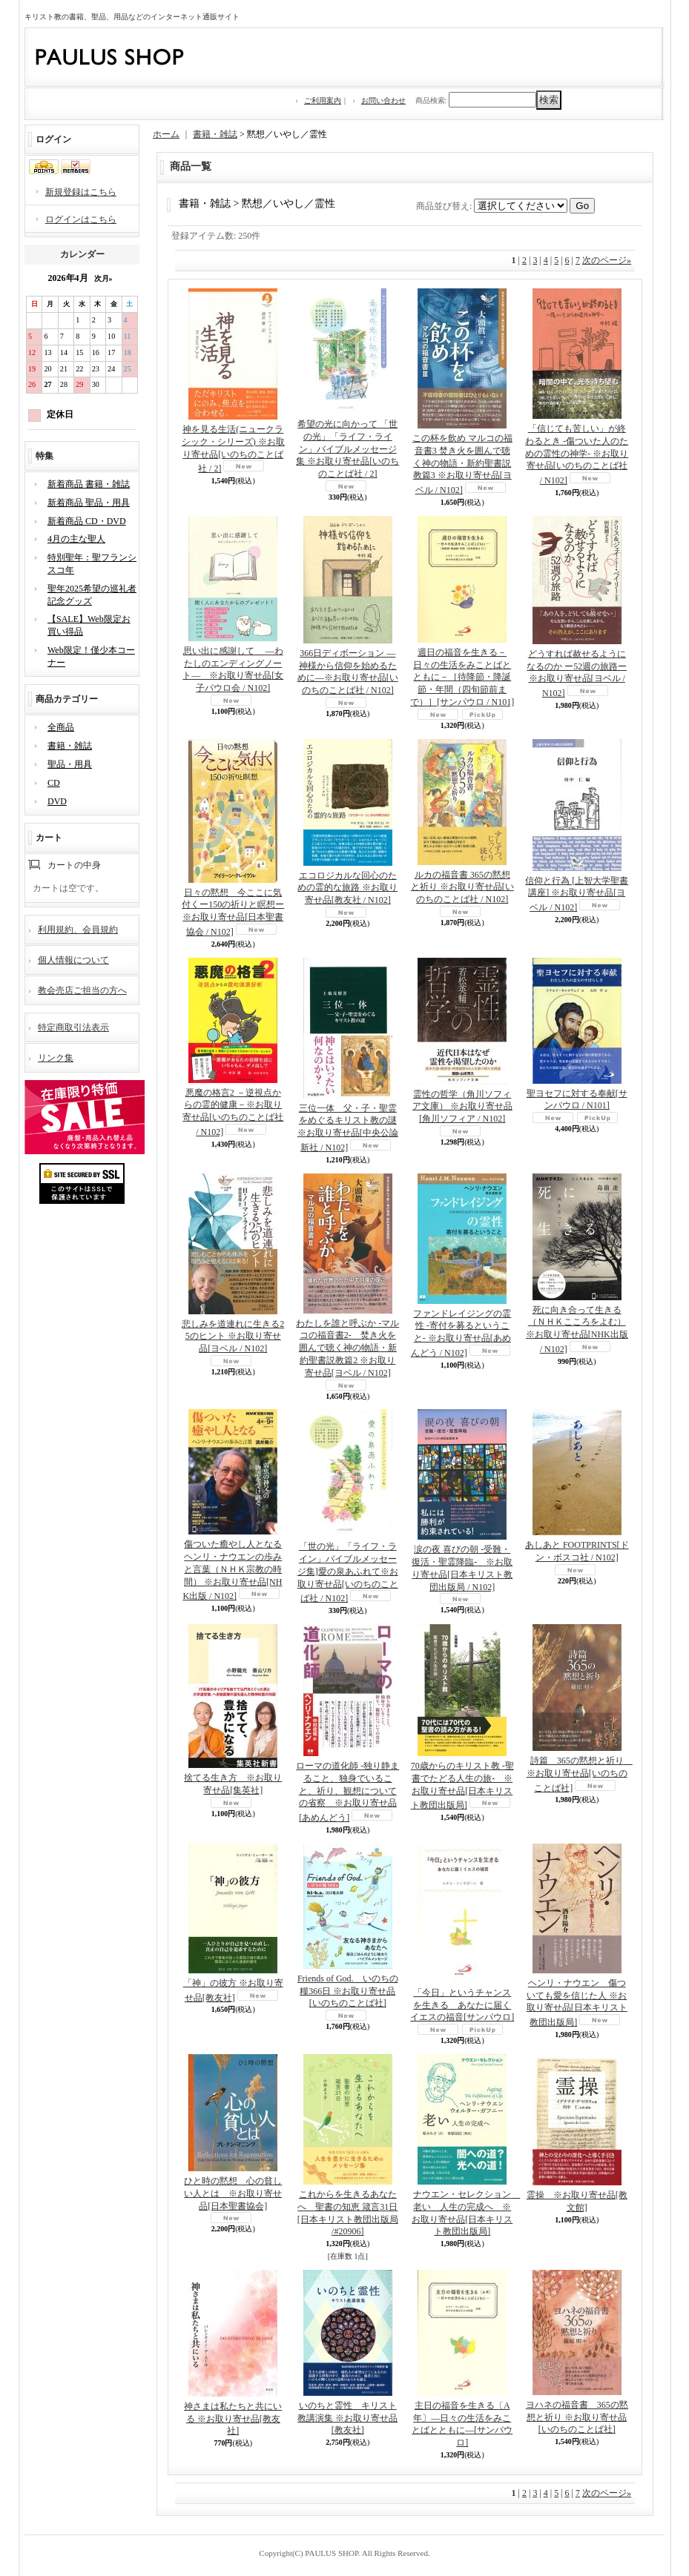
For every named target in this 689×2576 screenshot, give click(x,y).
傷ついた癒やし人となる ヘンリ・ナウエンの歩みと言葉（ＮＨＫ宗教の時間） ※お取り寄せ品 (232, 1570)
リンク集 (55, 1058)
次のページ (606, 260)
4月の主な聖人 (76, 539)
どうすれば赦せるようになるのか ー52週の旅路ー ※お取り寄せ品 (577, 673)
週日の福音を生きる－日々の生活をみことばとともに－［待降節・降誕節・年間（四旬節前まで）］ (462, 677)
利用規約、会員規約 (78, 929)
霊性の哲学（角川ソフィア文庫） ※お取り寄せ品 (462, 1107)
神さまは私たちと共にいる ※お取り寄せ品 (233, 2419)
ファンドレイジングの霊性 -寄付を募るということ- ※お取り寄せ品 (461, 1333)
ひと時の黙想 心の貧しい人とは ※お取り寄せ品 (233, 2193)
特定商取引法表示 (73, 1027)
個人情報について (73, 960)
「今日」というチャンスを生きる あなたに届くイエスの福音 (462, 2005)
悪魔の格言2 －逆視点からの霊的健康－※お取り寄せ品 (232, 1112)
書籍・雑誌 (69, 746)
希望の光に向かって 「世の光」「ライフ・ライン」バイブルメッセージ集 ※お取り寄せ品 (347, 449)
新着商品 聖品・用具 (88, 502)
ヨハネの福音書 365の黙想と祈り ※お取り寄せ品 (577, 2417)
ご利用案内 (322, 100)
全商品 (60, 727)
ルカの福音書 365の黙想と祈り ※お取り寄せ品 (462, 887)
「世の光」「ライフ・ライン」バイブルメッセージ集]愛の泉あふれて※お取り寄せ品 (347, 1572)
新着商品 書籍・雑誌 (88, 484)
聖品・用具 (69, 764)
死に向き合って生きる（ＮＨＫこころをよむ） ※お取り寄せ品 (577, 1329)
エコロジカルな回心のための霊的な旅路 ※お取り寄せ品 (347, 888)
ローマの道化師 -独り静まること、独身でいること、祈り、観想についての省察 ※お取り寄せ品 (347, 1792)
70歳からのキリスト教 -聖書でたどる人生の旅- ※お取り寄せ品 (462, 1785)
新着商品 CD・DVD (86, 521)
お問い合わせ (383, 100)
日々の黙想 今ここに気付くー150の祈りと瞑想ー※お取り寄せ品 (233, 912)
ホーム (166, 134)
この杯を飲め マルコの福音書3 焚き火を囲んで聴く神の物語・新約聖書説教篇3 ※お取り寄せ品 (462, 464)
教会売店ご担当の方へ (82, 990)
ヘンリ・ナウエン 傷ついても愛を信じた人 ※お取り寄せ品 (577, 2002)
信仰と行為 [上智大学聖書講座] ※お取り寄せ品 (576, 894)
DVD (57, 801)
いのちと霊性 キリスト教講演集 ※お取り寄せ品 (347, 2418)
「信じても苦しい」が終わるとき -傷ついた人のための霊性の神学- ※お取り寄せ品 (576, 454)
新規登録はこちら (80, 192)
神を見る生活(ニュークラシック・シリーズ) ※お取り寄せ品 (233, 449)
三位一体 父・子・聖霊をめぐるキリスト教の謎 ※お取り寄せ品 (347, 1128)
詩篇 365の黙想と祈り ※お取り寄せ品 (580, 1774)
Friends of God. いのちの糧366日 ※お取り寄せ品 (347, 1991)
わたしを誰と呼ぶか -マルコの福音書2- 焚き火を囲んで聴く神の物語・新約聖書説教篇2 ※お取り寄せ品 (347, 1348)
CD (53, 783)
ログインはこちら (80, 219)
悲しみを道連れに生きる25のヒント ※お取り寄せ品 (233, 1336)
